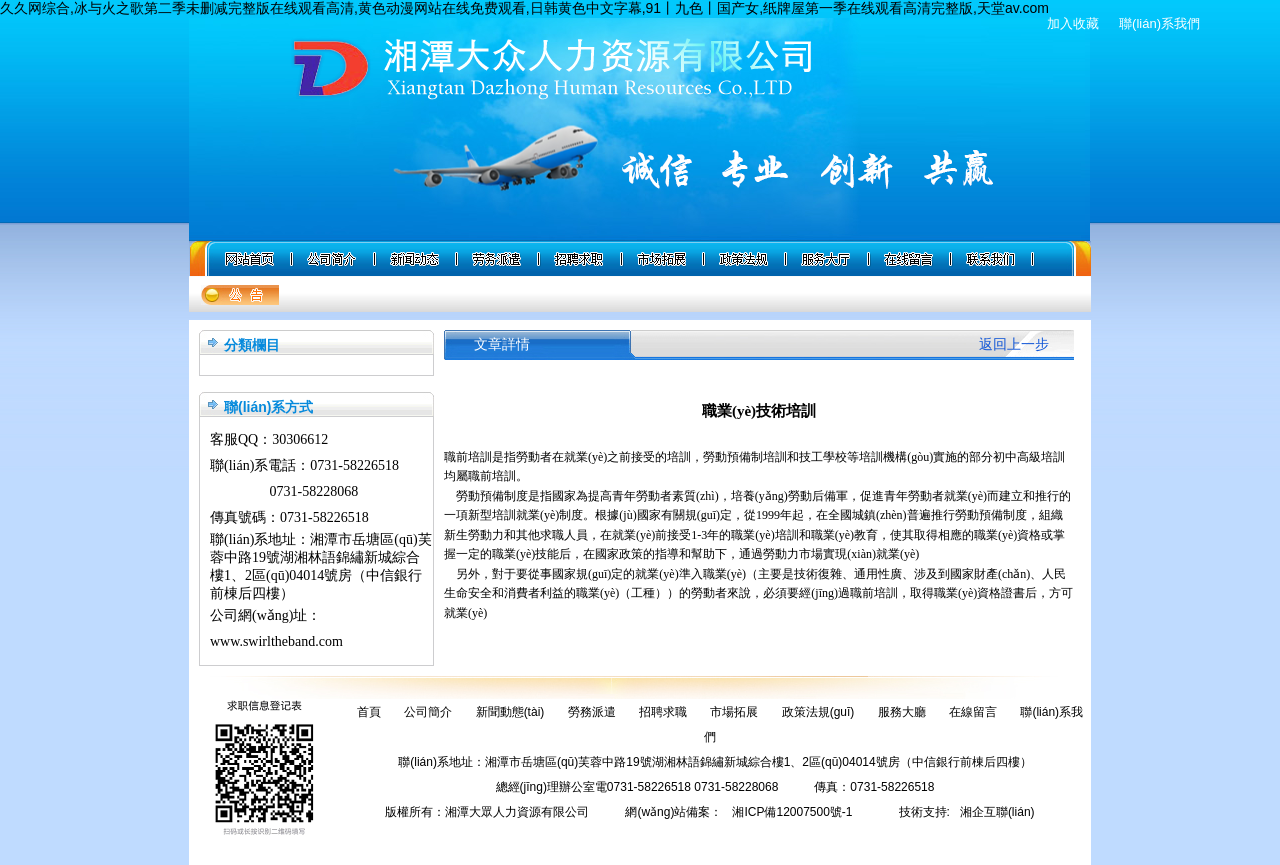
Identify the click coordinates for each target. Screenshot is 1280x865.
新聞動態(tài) (510, 712)
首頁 (369, 712)
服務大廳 (902, 712)
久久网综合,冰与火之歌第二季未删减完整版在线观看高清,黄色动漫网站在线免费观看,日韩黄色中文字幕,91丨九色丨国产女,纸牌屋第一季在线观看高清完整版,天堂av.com (524, 8)
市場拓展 (734, 712)
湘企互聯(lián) (997, 812)
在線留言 (973, 712)
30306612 (300, 439)
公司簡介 (428, 712)
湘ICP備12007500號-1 (792, 812)
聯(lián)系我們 (1159, 23)
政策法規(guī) (818, 712)
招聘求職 (663, 712)
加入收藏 (1073, 23)
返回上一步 (1014, 344)
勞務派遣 (592, 712)
